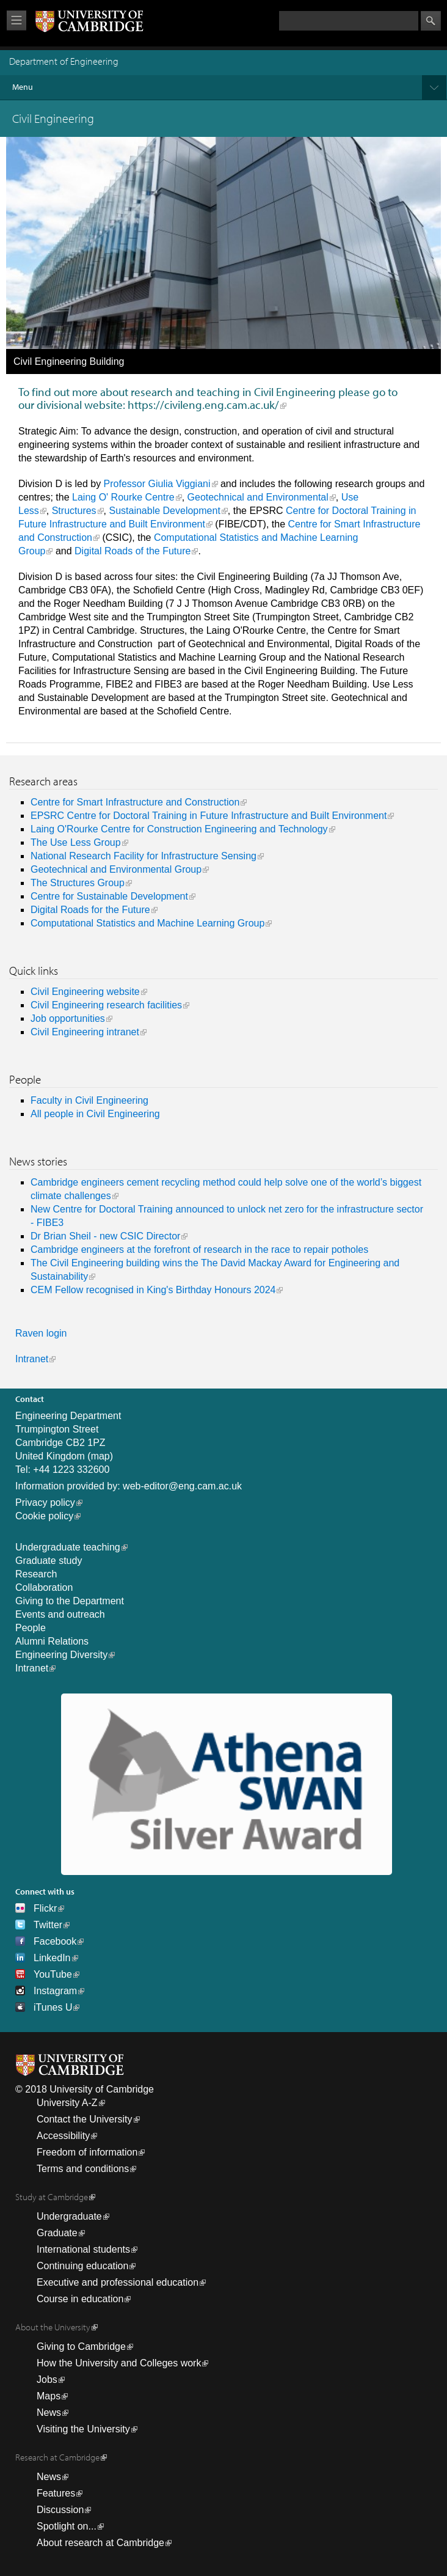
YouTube (53, 1974)
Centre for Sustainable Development (109, 896)
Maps (48, 2396)
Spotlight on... (66, 2526)
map (100, 1456)
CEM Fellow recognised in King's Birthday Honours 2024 (153, 1290)
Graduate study (48, 1560)
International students (83, 2249)
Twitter (48, 1925)
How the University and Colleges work (119, 2363)
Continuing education (82, 2266)
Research (36, 1574)
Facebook (55, 1941)
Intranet (31, 1359)
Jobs (47, 2379)
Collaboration (44, 1587)
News (49, 2412)
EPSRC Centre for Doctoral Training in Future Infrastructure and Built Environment (209, 815)
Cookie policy (44, 1516)
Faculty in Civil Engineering (89, 1100)
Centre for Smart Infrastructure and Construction (135, 802)
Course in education (80, 2299)
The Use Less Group (76, 842)
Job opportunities (68, 1018)
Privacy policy (45, 1502)
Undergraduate (69, 2216)
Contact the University (85, 2119)
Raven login (41, 1333)
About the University (52, 2327)
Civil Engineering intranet (85, 1032)
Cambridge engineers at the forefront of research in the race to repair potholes (199, 1249)
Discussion (60, 2509)
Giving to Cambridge (81, 2346)
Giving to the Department (69, 1601)
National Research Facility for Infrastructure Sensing (143, 856)
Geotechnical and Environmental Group (116, 869)
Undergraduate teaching (67, 1547)
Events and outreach (60, 1614)
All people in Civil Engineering (95, 1114)
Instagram (55, 1991)
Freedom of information (87, 2152)
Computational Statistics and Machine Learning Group (147, 923)
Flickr (45, 1908)
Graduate (57, 2233)
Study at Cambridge (51, 2197)
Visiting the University (83, 2429)
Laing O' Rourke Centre (123, 497)
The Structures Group (78, 883)
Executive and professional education (117, 2282)
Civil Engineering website (85, 991)
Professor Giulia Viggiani (157, 484)
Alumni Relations (52, 1641)
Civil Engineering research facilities (106, 1005)
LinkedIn (52, 1958)
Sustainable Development (164, 510)
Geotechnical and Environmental (258, 497)
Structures (74, 510)
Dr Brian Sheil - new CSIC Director (105, 1236)
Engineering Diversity (61, 1654)
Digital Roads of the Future (132, 551)
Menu (229, 86)
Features (56, 2493)
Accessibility (63, 2135)
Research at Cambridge (57, 2457)
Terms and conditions (83, 2168)
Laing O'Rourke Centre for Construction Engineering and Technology (179, 829)
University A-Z (67, 2102)
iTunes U (53, 2007)
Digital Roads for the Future (90, 910)
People (30, 1628)
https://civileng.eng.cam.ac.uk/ (203, 404)
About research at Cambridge (100, 2542)
